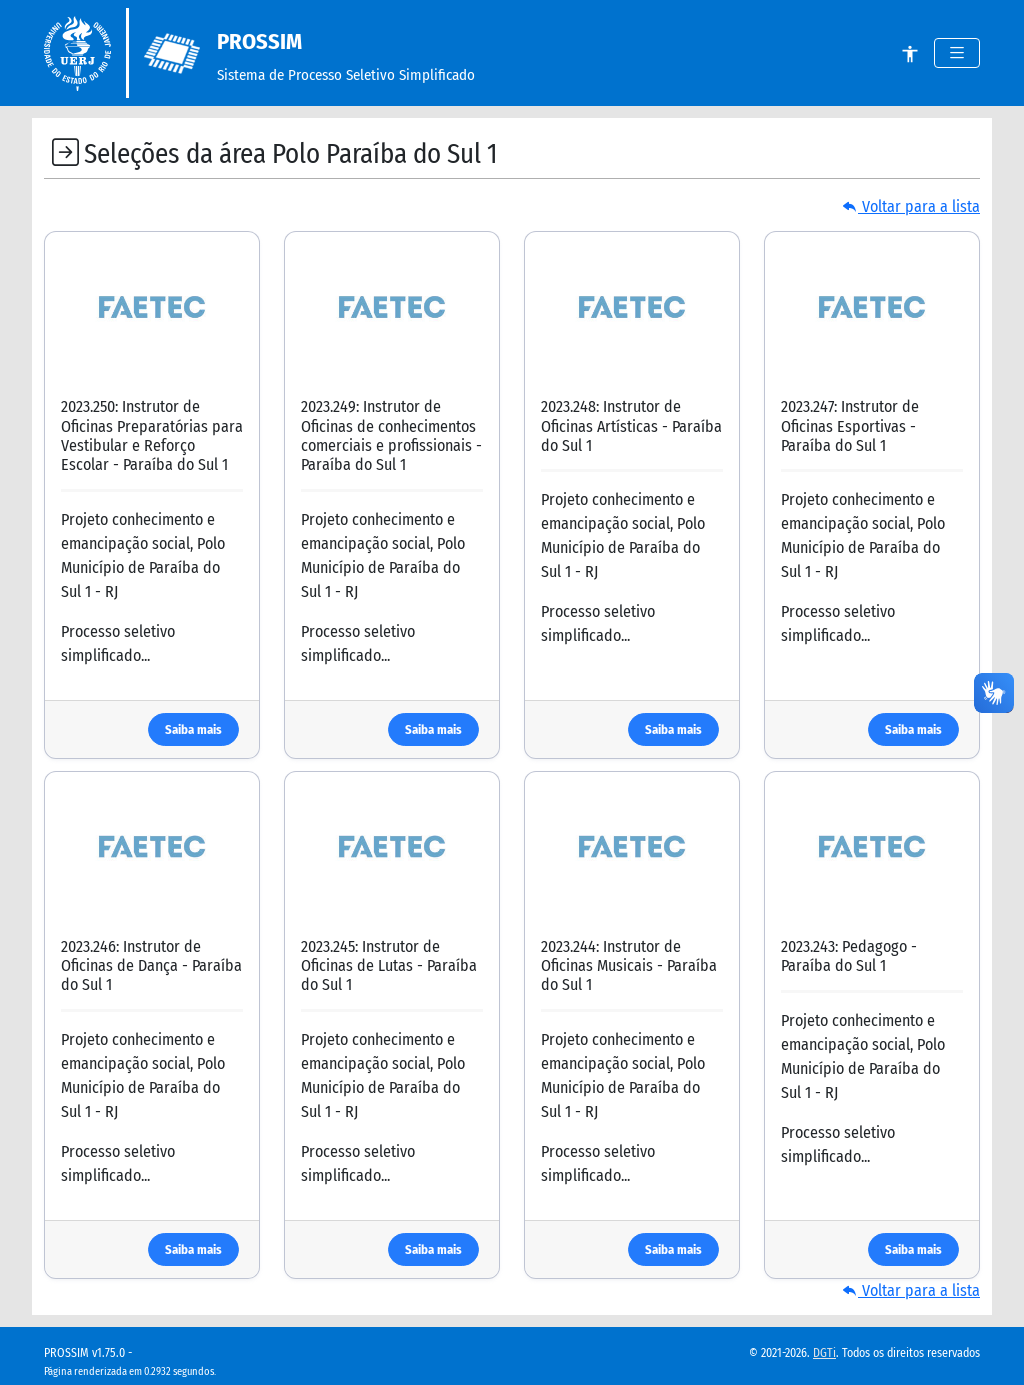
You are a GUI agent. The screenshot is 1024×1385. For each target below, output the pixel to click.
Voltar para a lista (911, 206)
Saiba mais (193, 729)
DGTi (824, 1353)
